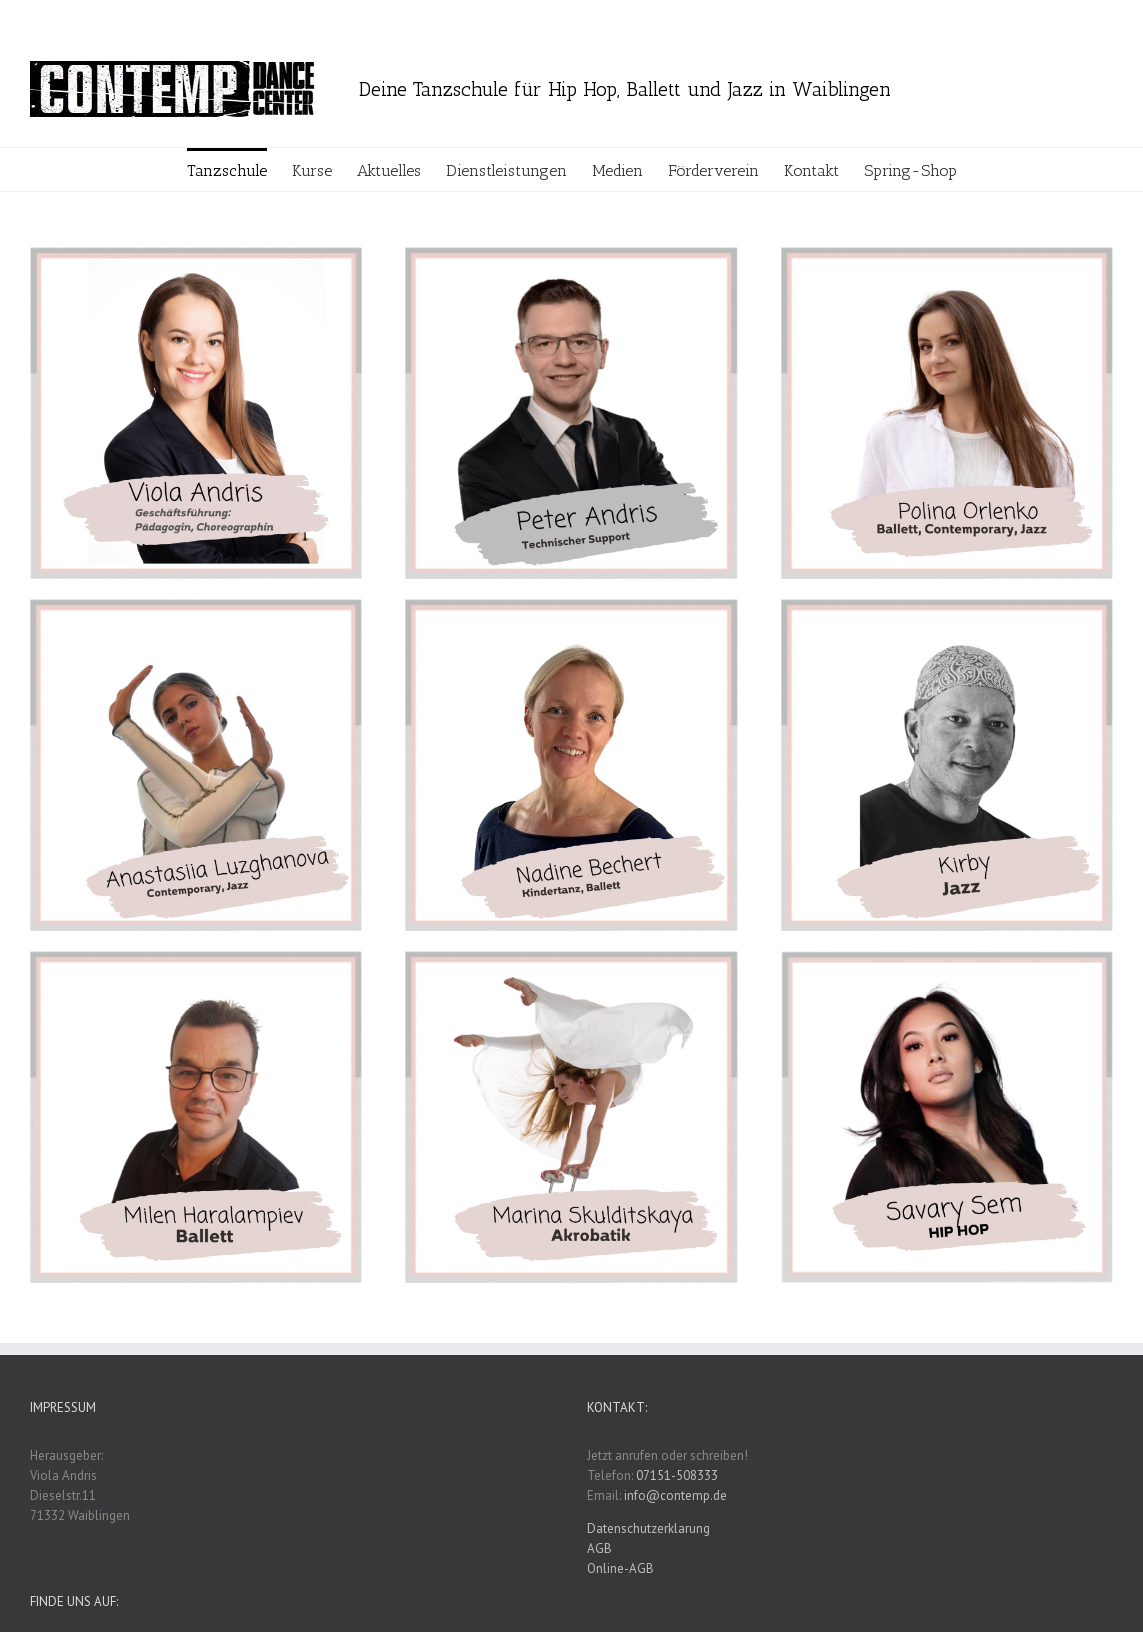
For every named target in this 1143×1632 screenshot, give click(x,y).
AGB (599, 1548)
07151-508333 (677, 1475)
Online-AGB (620, 1568)
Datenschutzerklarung (648, 1528)
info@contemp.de (675, 1495)
